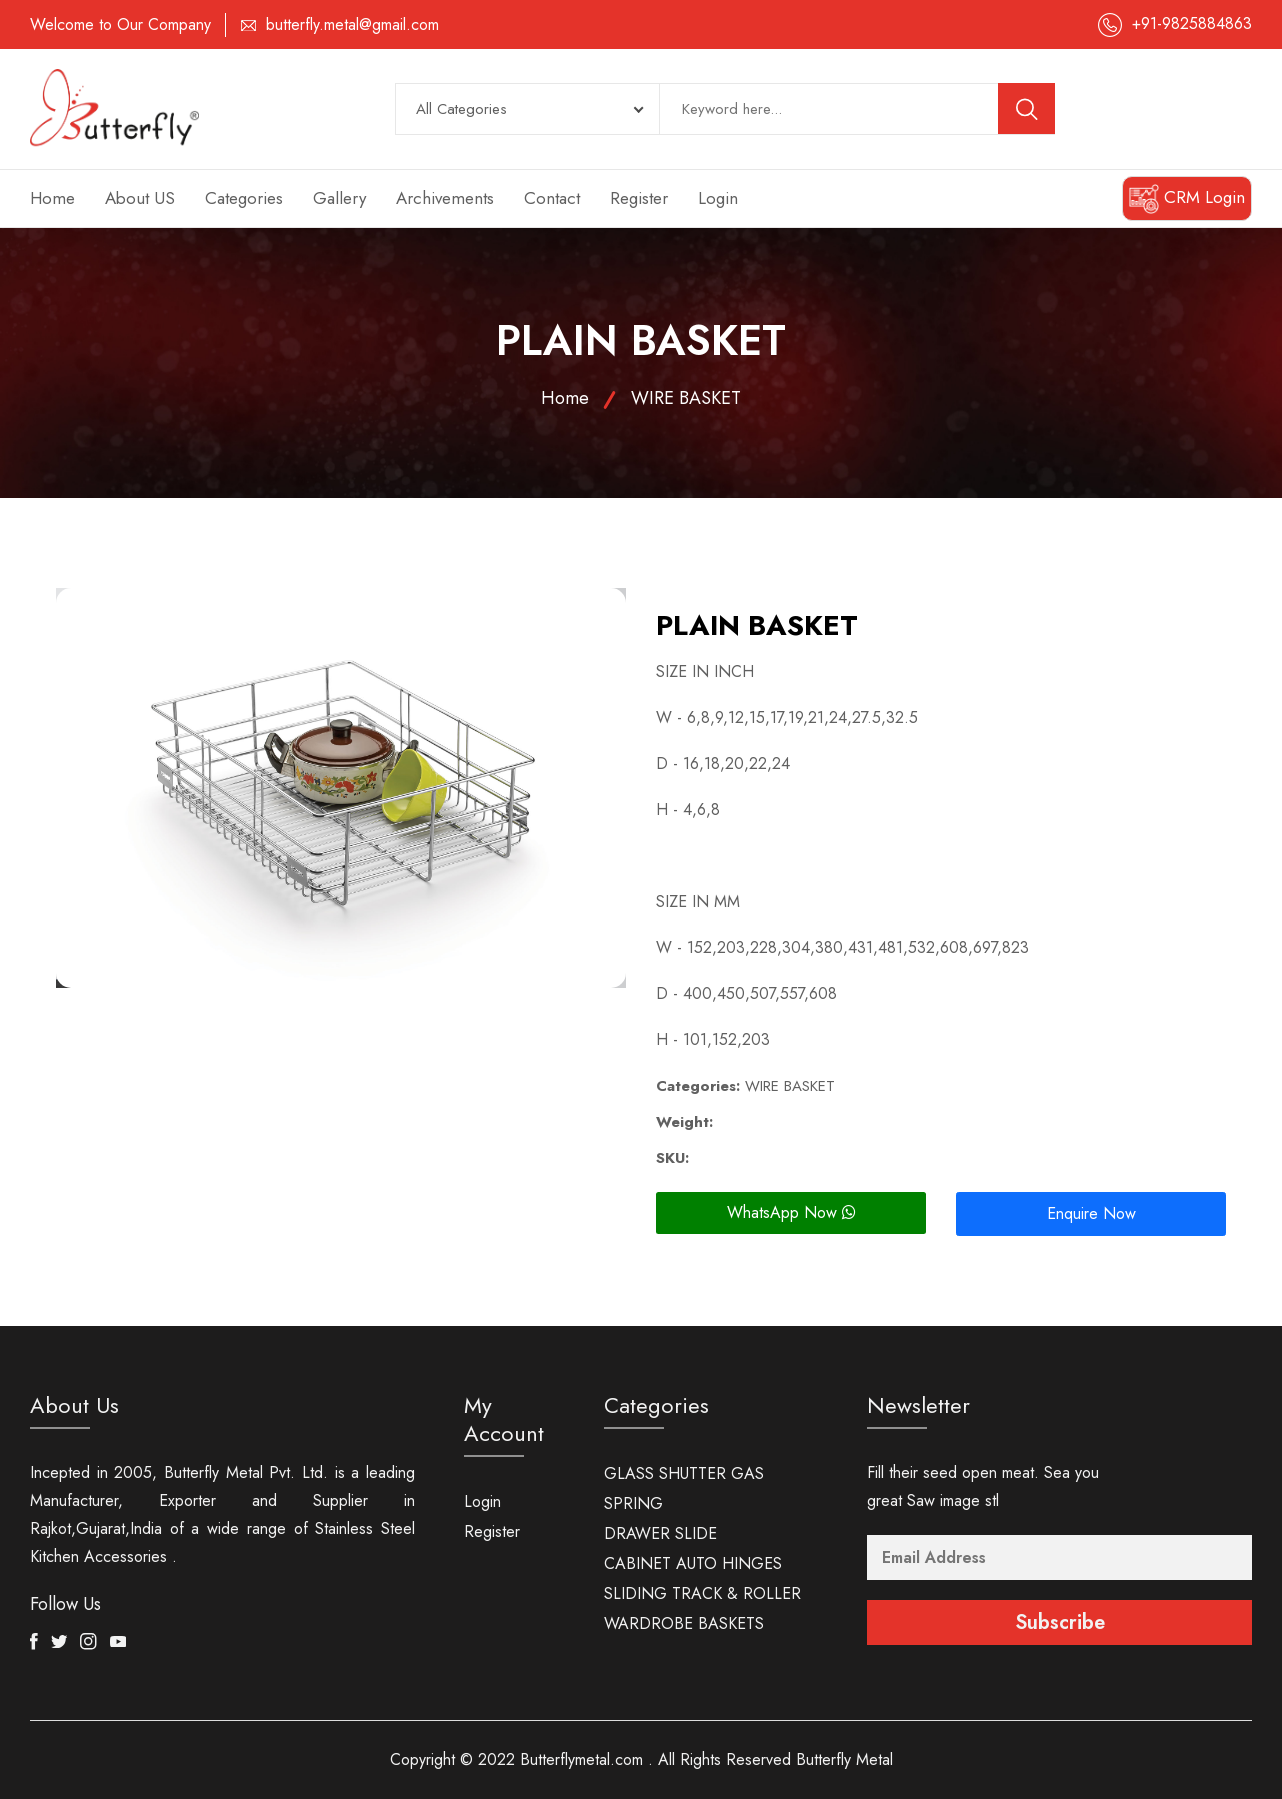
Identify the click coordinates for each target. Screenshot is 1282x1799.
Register (639, 198)
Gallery (339, 198)
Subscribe (1060, 1622)
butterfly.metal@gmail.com (352, 24)
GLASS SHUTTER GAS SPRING (684, 1488)
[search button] (1027, 108)
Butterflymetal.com (581, 1759)
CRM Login (1187, 199)
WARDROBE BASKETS (684, 1623)
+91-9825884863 (1192, 23)
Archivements (445, 198)
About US (140, 198)
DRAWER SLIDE (660, 1533)
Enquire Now (1091, 1213)
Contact (552, 198)
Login (718, 198)
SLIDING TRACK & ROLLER (702, 1593)
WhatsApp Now (791, 1212)
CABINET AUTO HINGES (693, 1563)
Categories (244, 198)
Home (52, 198)
